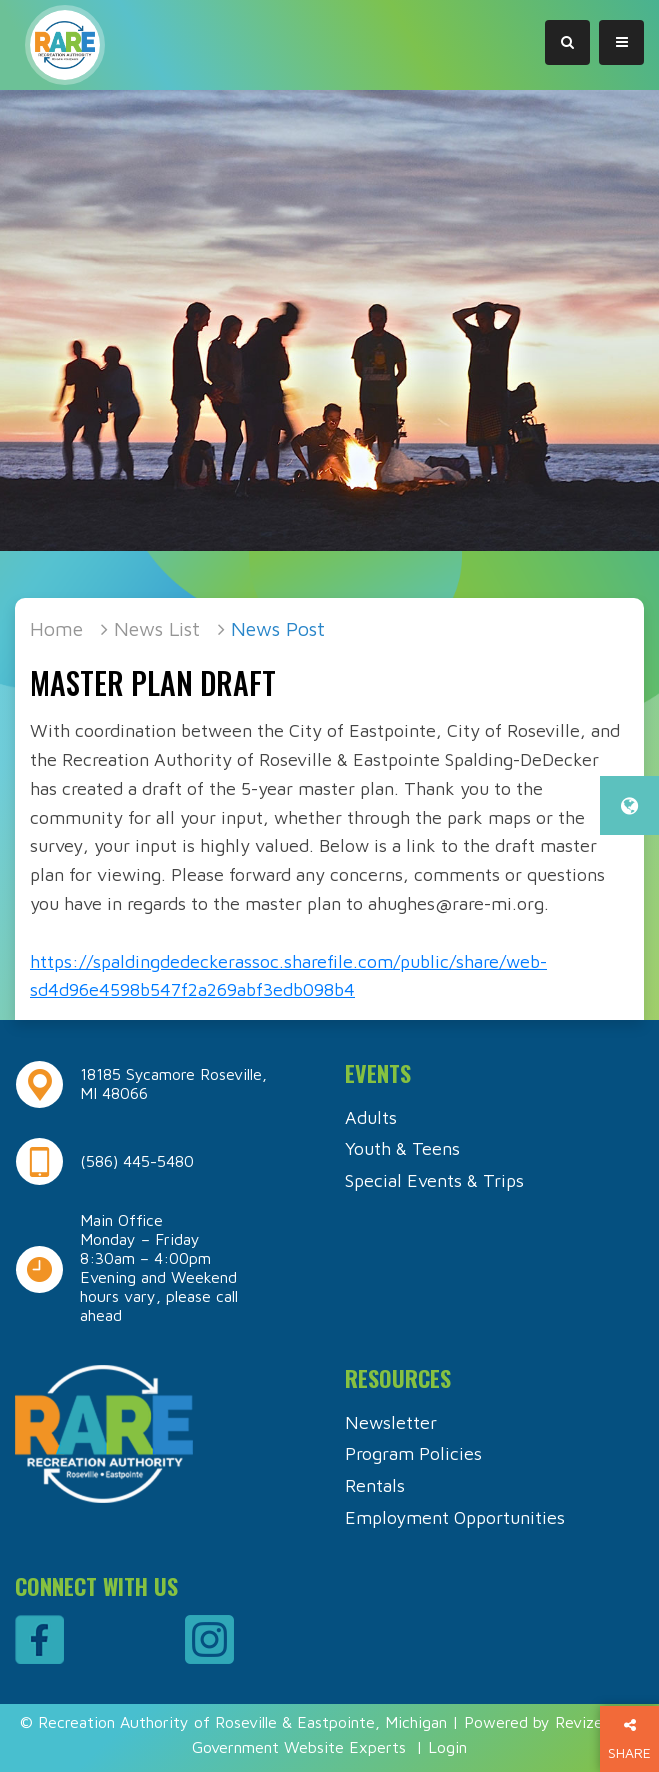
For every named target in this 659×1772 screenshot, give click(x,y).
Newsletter (391, 1422)
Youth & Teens (402, 1148)
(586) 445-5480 (137, 1161)
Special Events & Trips (434, 1180)
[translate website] (629, 805)
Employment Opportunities (455, 1517)
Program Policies (413, 1453)
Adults (371, 1117)
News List (157, 628)
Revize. (580, 1722)
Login (447, 1747)
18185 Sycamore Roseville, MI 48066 (173, 1083)
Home (56, 628)
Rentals (375, 1485)
